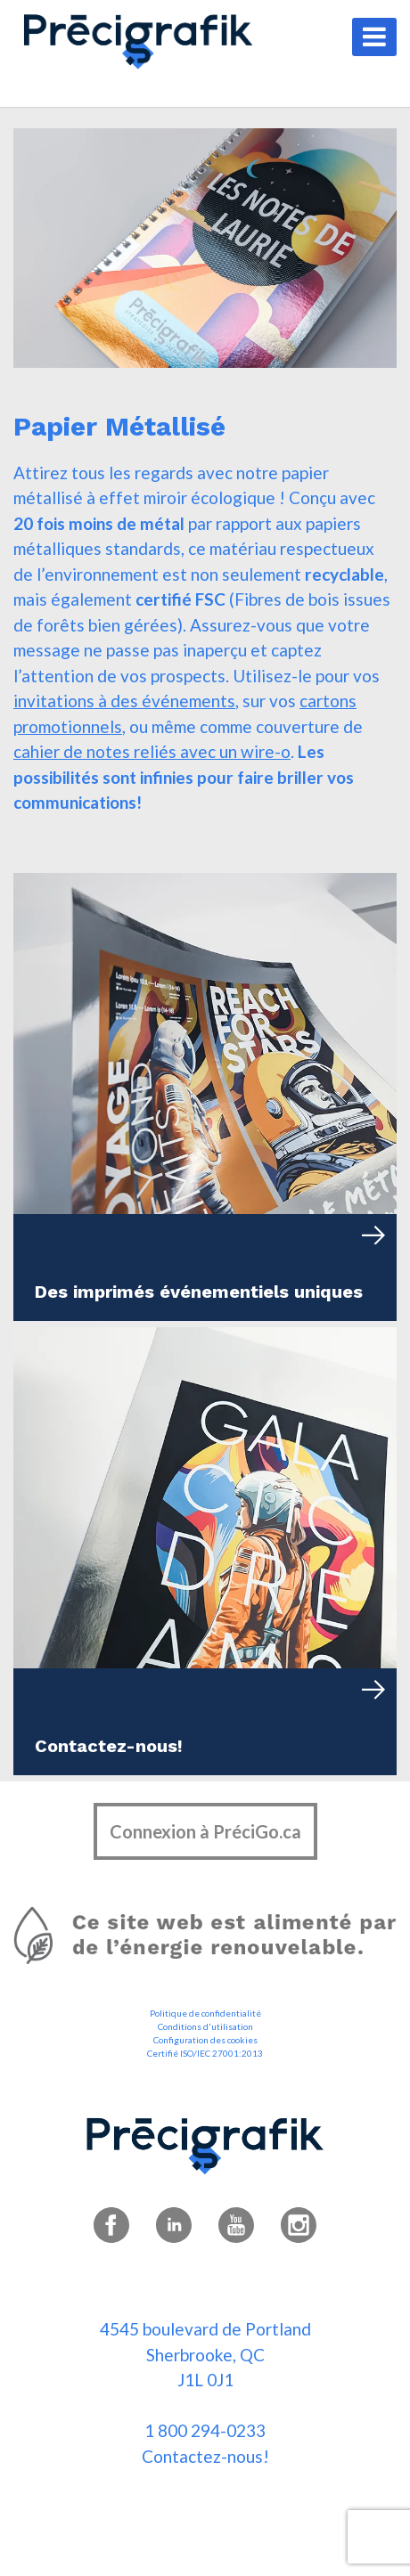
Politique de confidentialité (205, 2013)
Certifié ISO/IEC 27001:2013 (205, 2053)
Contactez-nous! (205, 2456)
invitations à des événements (124, 700)
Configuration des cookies (205, 2039)
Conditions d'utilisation (205, 2026)
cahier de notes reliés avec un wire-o (152, 751)
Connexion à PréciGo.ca (205, 1831)
